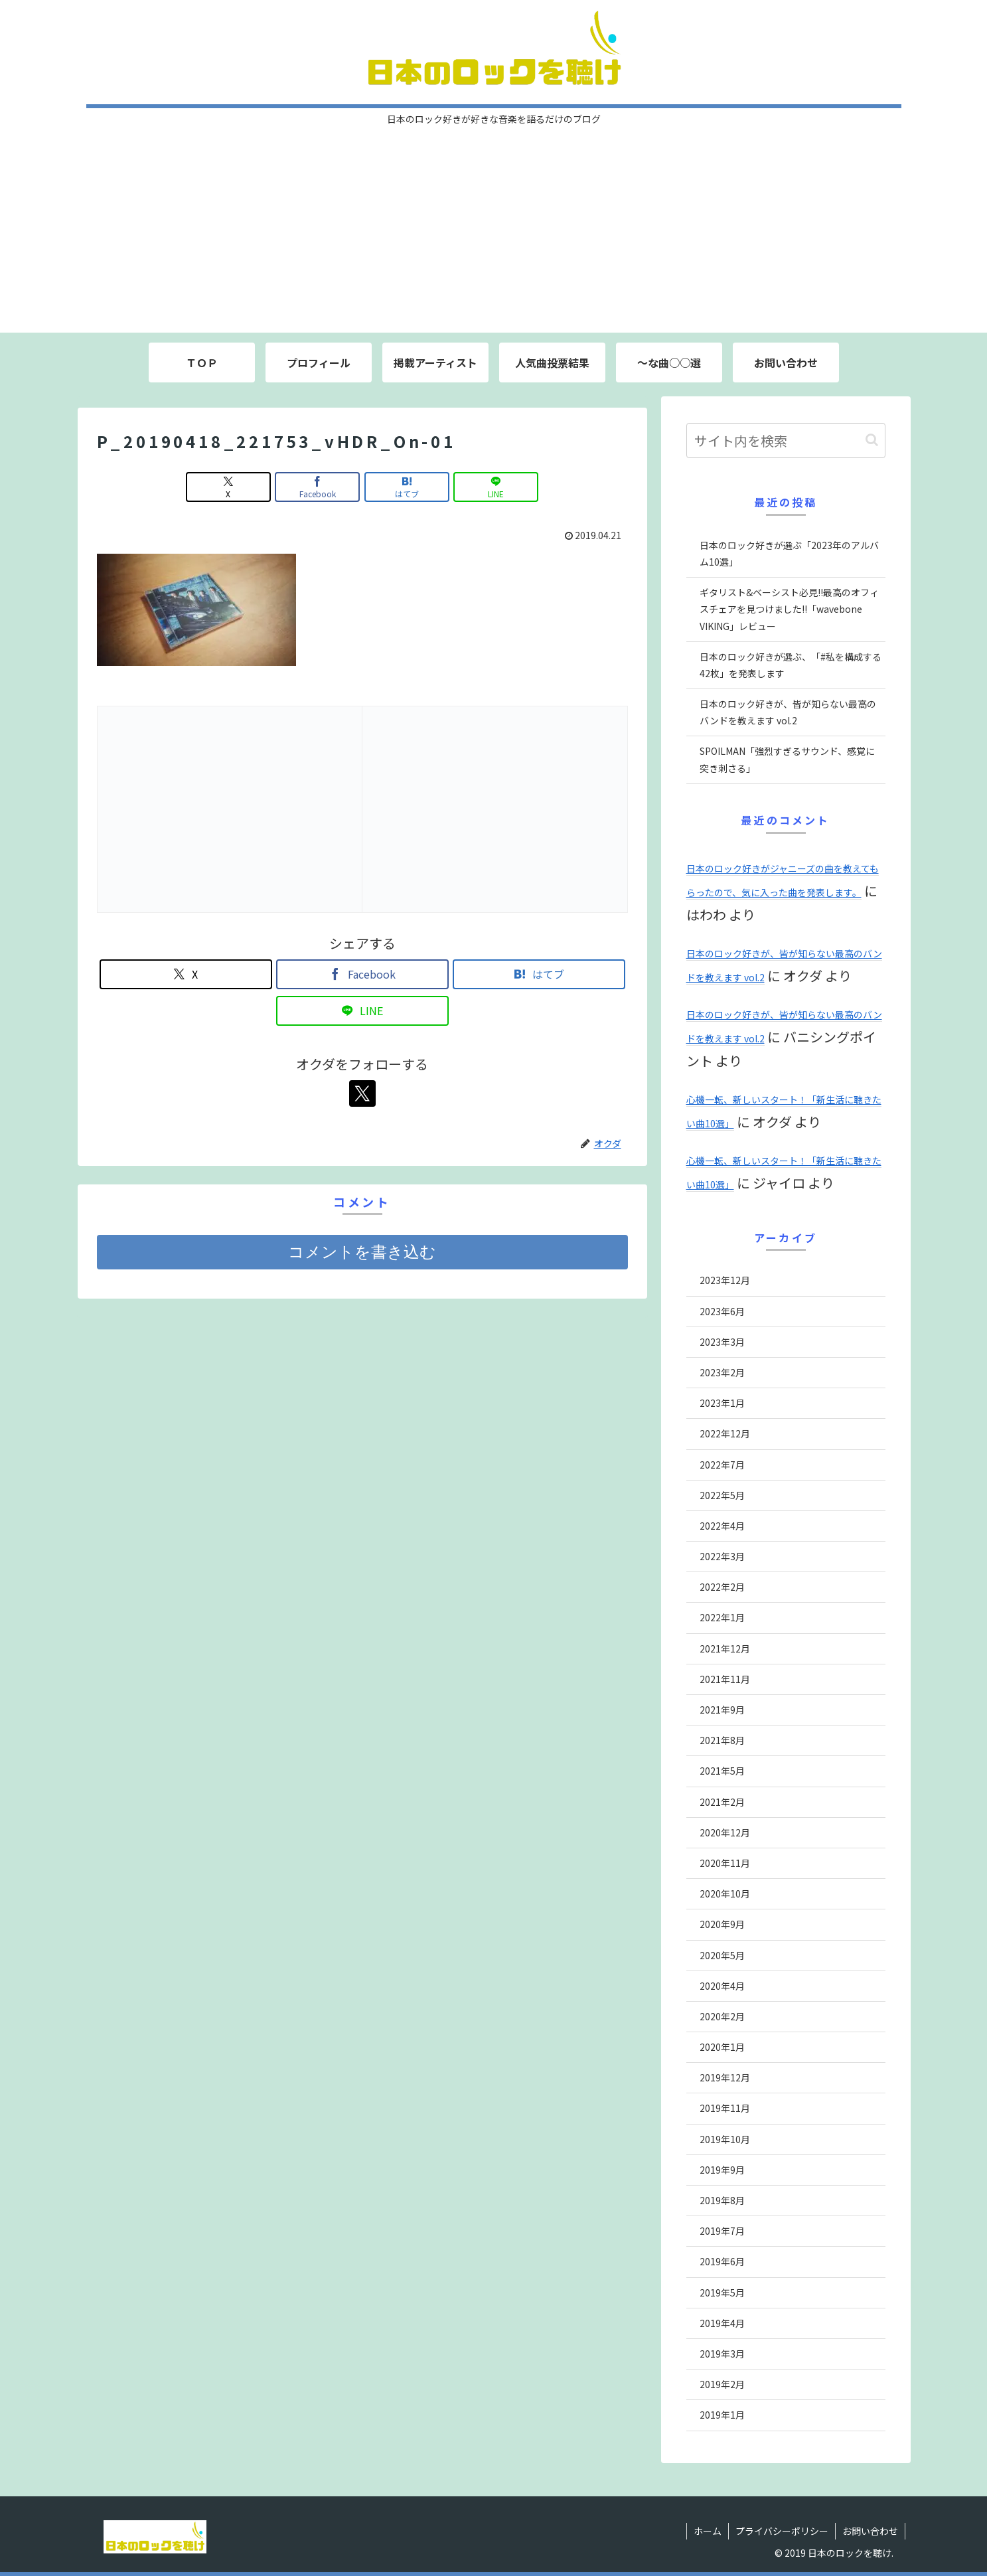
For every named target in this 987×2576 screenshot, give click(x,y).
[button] (871, 439)
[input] (785, 440)
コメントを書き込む (362, 1252)
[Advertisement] (494, 233)
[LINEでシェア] (495, 487)
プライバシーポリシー (781, 2530)
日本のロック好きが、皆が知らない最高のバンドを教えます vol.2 (788, 712)
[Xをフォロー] (362, 1093)
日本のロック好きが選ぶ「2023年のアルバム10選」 (789, 553)
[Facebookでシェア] (317, 487)
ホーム (707, 2530)
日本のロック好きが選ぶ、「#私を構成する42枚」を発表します (790, 665)
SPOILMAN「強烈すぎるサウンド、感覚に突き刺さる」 (787, 759)
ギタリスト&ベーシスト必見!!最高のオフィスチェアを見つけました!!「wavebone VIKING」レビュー (789, 609)
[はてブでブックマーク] (406, 487)
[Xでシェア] (228, 487)
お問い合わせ (870, 2530)
